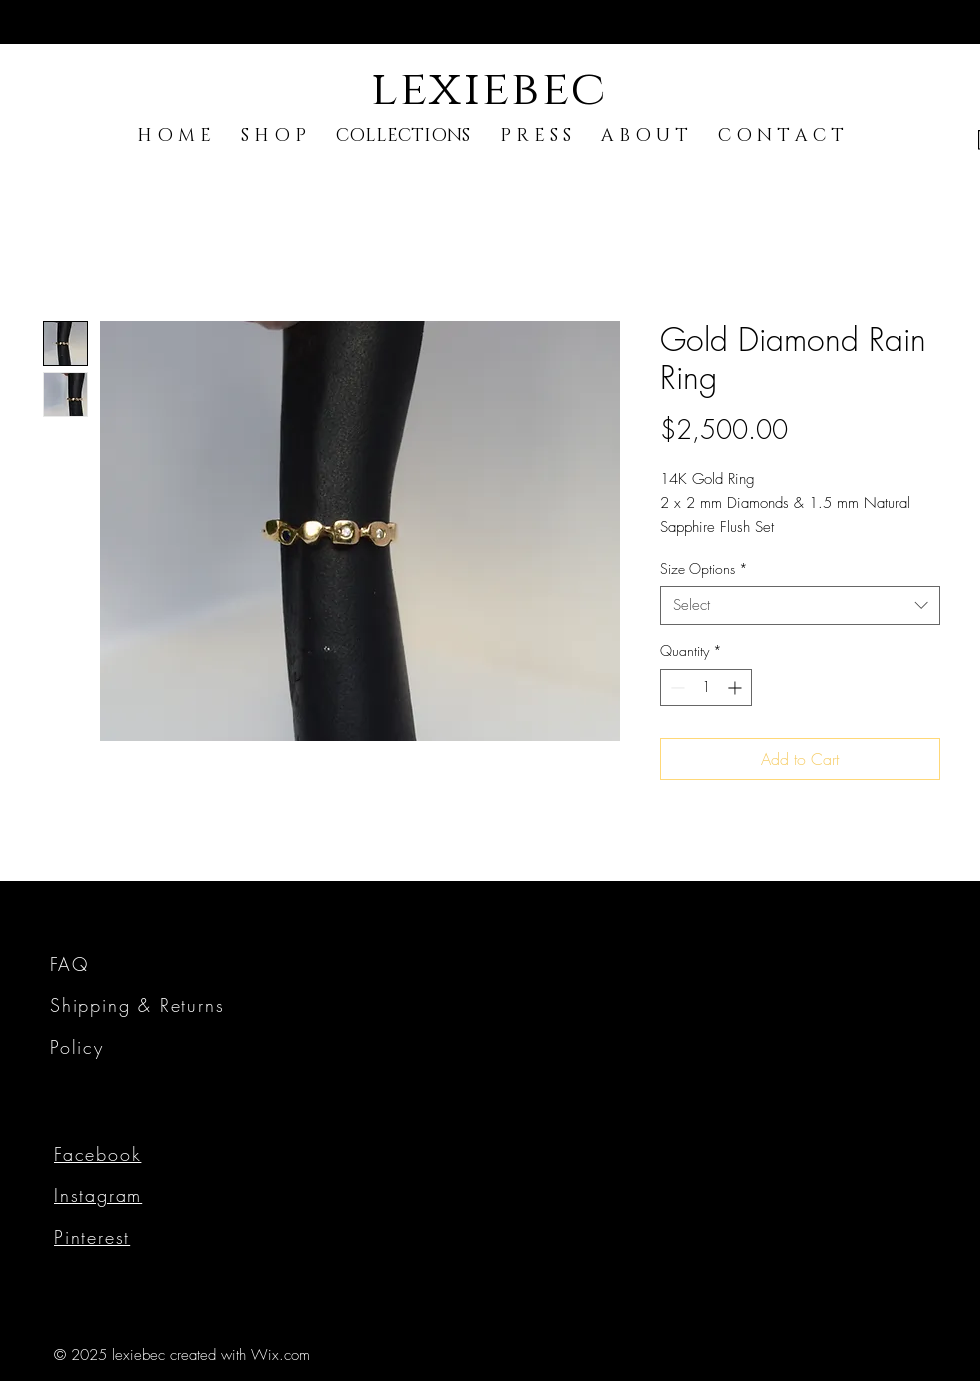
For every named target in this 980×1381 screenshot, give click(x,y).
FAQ (69, 964)
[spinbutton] (706, 687)
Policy (77, 1047)
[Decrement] (675, 687)
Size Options (704, 568)
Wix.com (280, 1355)
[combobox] (800, 605)
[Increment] (736, 687)
